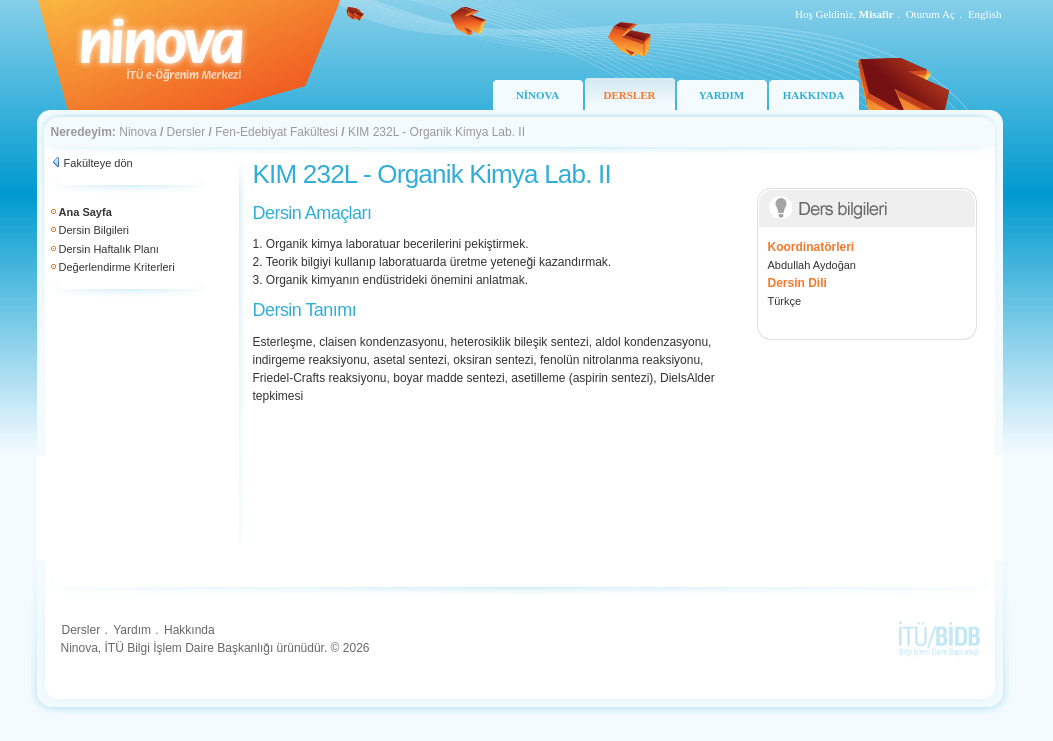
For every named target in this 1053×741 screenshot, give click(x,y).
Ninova (137, 132)
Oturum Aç (930, 14)
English (985, 14)
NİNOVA (537, 95)
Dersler (186, 132)
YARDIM (721, 95)
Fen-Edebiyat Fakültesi (276, 132)
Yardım (132, 630)
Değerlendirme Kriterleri (117, 267)
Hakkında (189, 630)
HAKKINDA (814, 95)
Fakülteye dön (98, 163)
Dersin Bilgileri (94, 230)
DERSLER (630, 95)
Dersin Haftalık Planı (109, 249)
